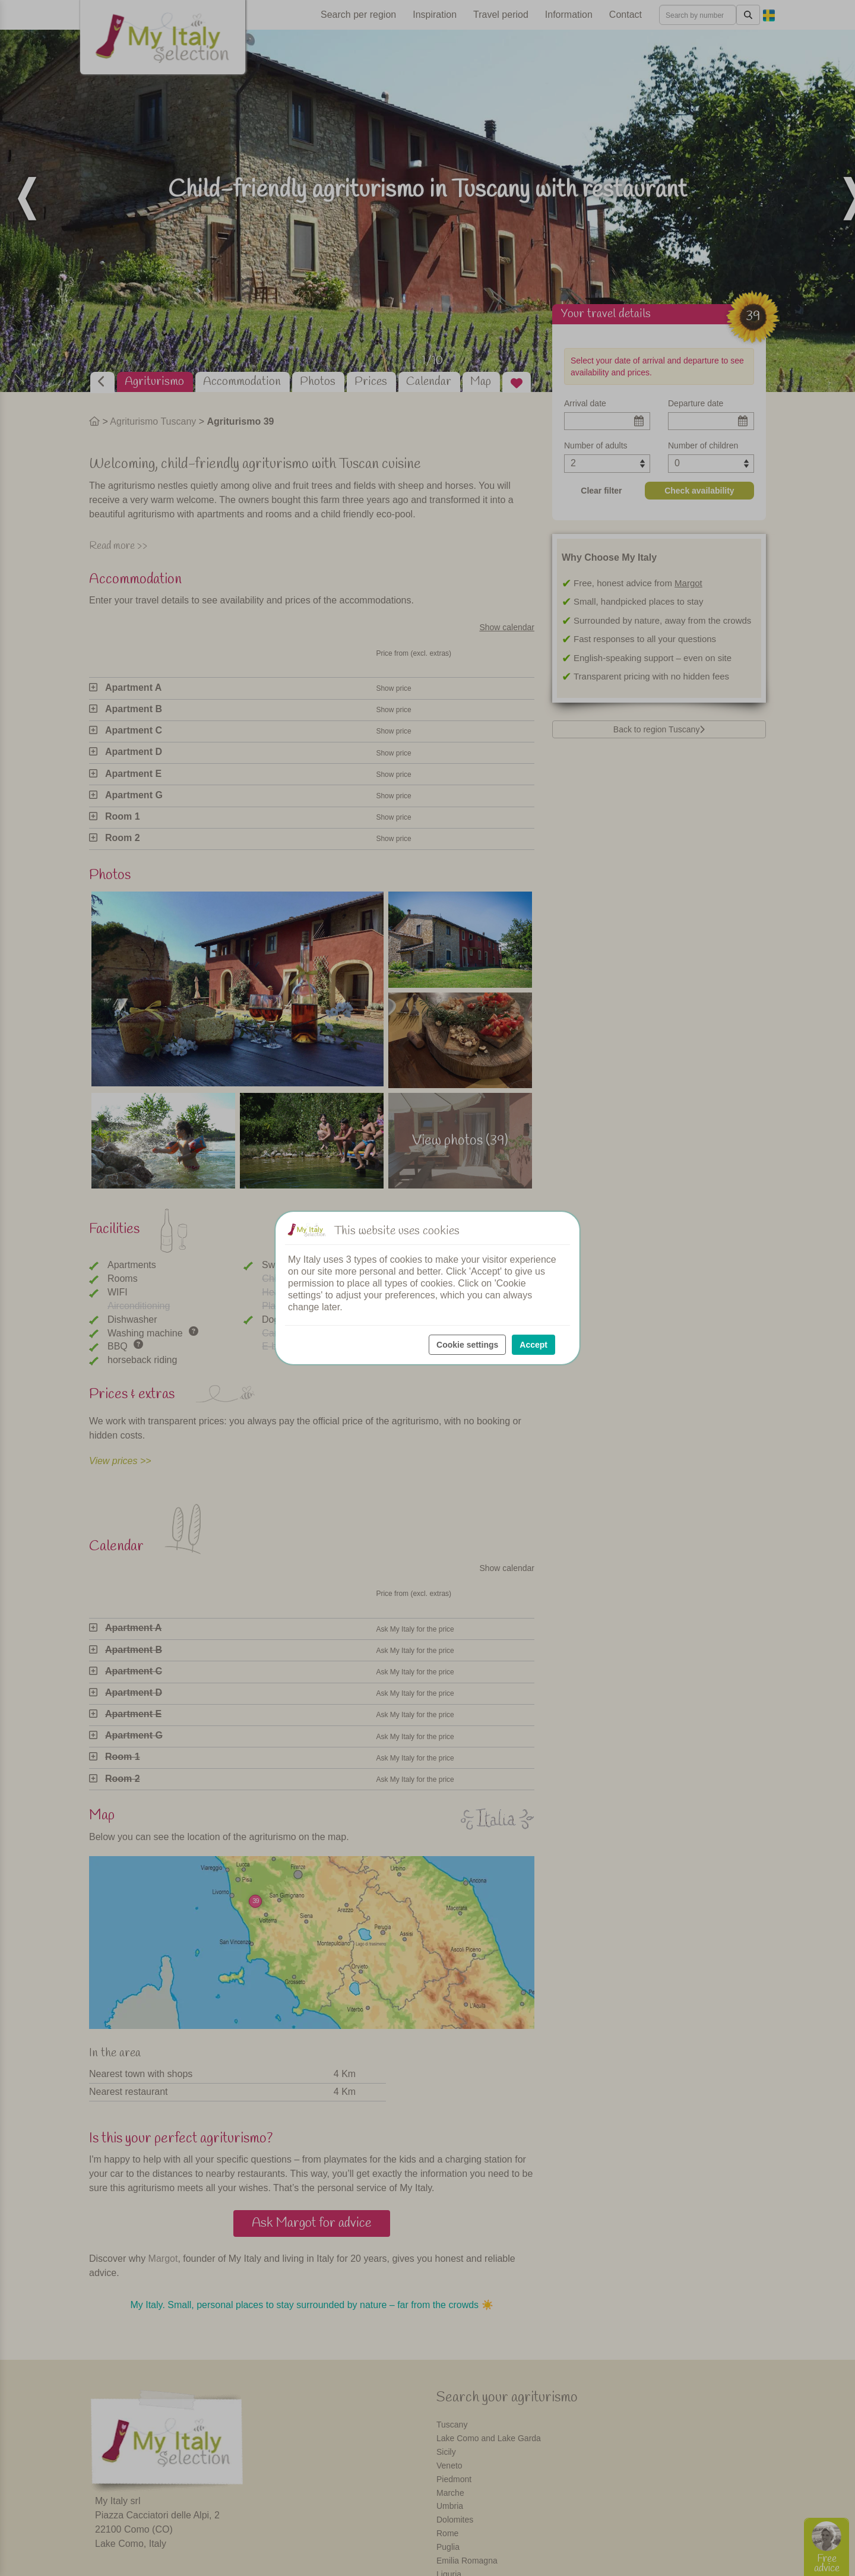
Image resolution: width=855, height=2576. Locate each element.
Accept (533, 1344)
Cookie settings (467, 1344)
